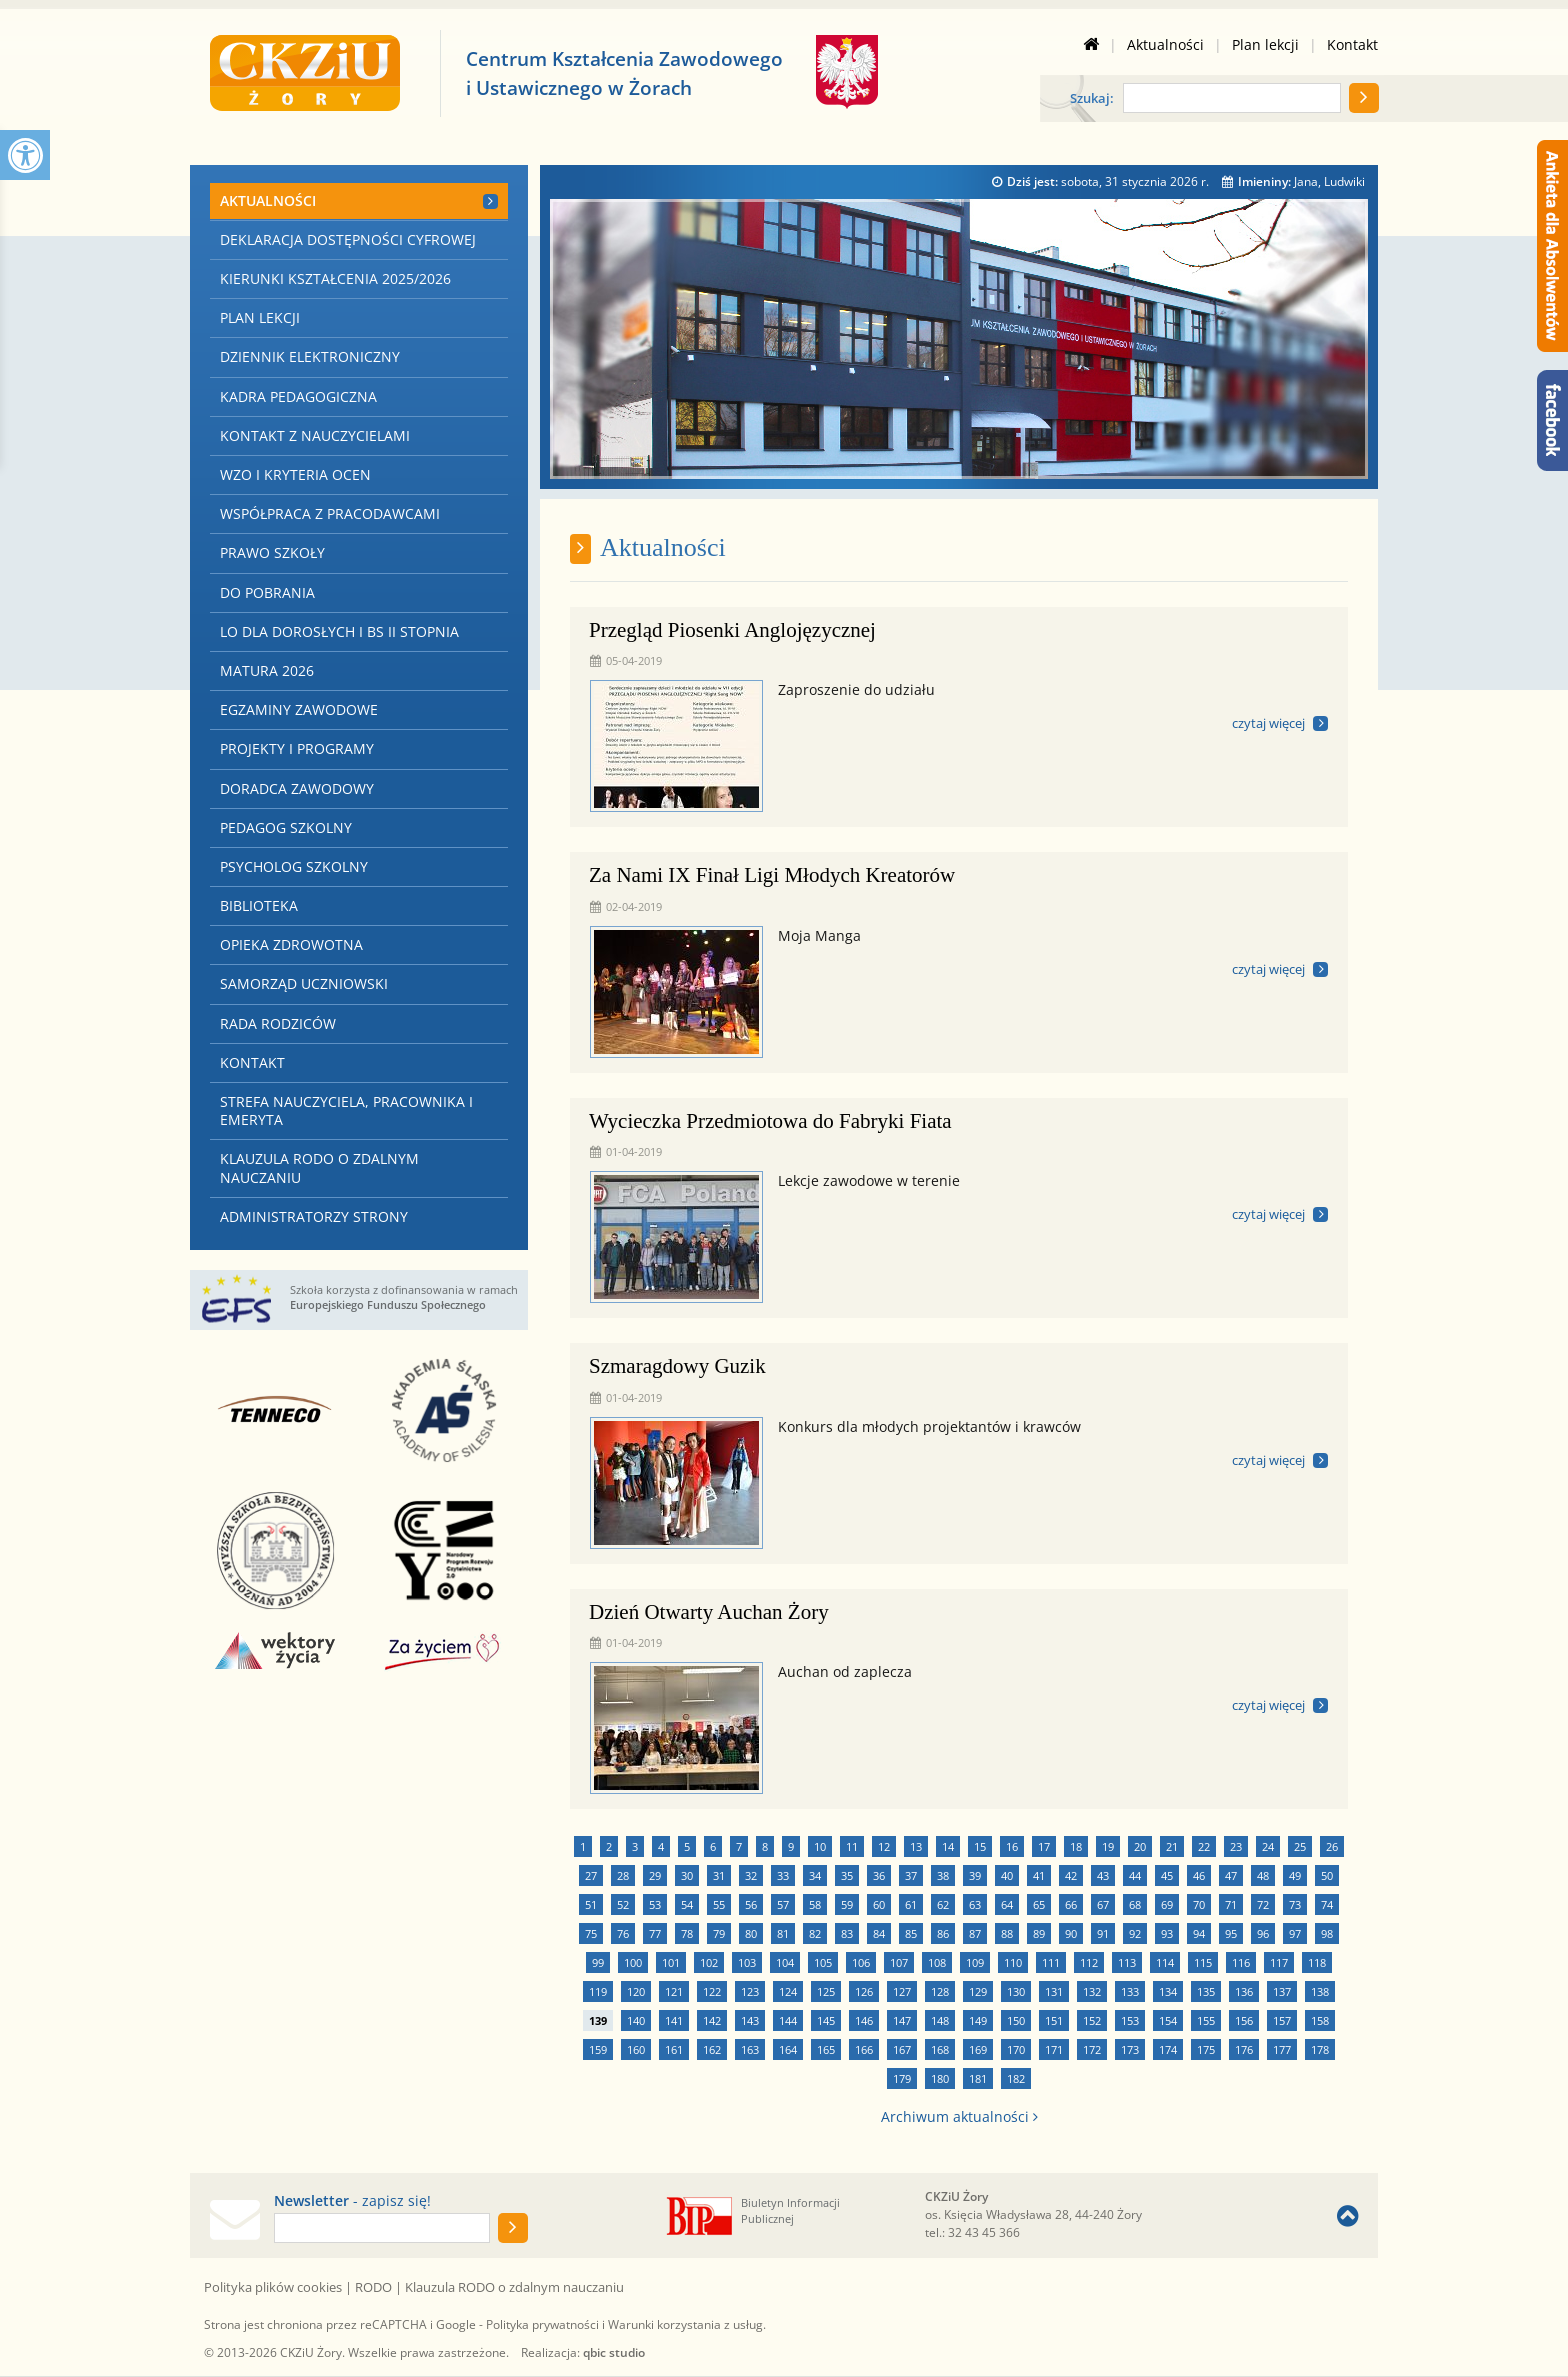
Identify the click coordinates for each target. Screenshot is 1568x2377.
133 (1130, 1991)
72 (1263, 1904)
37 (911, 1875)
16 (1012, 1846)
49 (1295, 1875)
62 (943, 1904)
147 (902, 2020)
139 (598, 2020)
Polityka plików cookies (273, 2287)
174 (1168, 2049)
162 (712, 2049)
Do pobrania (267, 592)
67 (1103, 1904)
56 (751, 1904)
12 (884, 1846)
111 (1051, 1962)
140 (636, 2020)
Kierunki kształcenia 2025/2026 (335, 278)
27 (591, 1875)
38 (943, 1875)
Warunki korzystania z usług (685, 2324)
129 (978, 1991)
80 (751, 1933)
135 (1206, 1991)
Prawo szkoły (272, 552)
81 (783, 1933)
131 (1054, 1991)
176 (1244, 2049)
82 (815, 1933)
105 (823, 1962)
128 (940, 1991)
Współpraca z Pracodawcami (330, 513)
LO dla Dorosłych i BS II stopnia (339, 631)
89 (1039, 1933)
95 (1231, 1933)
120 (636, 1991)
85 (911, 1933)
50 (1327, 1875)
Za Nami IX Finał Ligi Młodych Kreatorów (772, 875)
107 (899, 1962)
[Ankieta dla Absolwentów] (1552, 246)
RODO (373, 2287)
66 (1071, 1904)
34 (815, 1875)
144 (788, 2020)
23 (1236, 1846)
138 (1320, 1991)
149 (978, 2020)
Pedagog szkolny (286, 827)
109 (975, 1962)
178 (1320, 2049)
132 (1092, 1991)
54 (687, 1904)
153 (1130, 2020)
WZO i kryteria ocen (295, 474)
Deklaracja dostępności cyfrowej (348, 239)
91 (1103, 1933)
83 (847, 1933)
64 (1007, 1904)
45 (1167, 1875)
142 (712, 2020)
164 (788, 2049)
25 (1300, 1846)
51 (591, 1904)
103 (747, 1962)
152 (1092, 2020)
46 (1199, 1875)
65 (1039, 1904)
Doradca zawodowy (297, 788)
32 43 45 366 (984, 2232)
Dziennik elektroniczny (310, 356)
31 (719, 1875)
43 (1103, 1875)
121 (674, 1991)
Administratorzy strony (314, 1216)
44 (1135, 1875)
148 (940, 2020)
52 (623, 1904)
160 (636, 2049)
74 (1327, 1904)
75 (591, 1933)
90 (1071, 1933)
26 (1332, 1846)
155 (1206, 2020)
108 (937, 1962)
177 (1282, 2049)
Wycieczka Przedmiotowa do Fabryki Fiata (770, 1121)
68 (1135, 1904)
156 (1244, 2020)
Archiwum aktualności (959, 2116)
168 (940, 2049)
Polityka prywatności (542, 2324)
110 (1013, 1962)
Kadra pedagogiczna (298, 396)
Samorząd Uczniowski (304, 983)
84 (879, 1933)
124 (788, 1991)
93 (1167, 1933)
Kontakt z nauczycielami (315, 435)
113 (1127, 1962)
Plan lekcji (1265, 45)
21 (1172, 1846)
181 (978, 2078)
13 (916, 1846)
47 (1231, 1875)
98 (1327, 1933)
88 (1007, 1933)
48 (1263, 1875)
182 (1016, 2078)
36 (879, 1875)
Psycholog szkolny (294, 866)
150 (1016, 2020)
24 (1268, 1846)
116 (1241, 1962)
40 (1007, 1875)
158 (1320, 2020)
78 (687, 1933)
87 (975, 1933)
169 (978, 2049)
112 (1089, 1962)
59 (847, 1904)
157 (1282, 2020)
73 (1295, 1904)
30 (687, 1875)
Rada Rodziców (278, 1023)
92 (1135, 1933)
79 (719, 1933)
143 (750, 2020)
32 (751, 1875)
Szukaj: (1092, 99)
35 (847, 1875)
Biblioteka (259, 905)
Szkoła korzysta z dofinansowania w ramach (404, 1297)
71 (1231, 1904)
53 (655, 1904)
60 (879, 1904)
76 (623, 1933)
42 (1071, 1875)
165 (826, 2049)
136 (1244, 1991)
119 (598, 1991)
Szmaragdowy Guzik (677, 1366)
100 (633, 1962)
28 (623, 1875)
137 (1282, 1991)
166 (864, 2049)
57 (783, 1904)
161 (674, 2049)
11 (852, 1846)
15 (980, 1846)
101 (671, 1962)
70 (1199, 1904)
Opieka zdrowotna (291, 944)
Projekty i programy (297, 748)
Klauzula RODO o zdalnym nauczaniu (319, 1167)
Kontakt (1352, 45)
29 (655, 1875)
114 (1165, 1962)
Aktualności (1165, 45)
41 (1039, 1875)
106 (861, 1962)
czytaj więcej (1268, 723)
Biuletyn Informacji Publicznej (790, 2210)
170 (1016, 2049)
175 (1206, 2049)
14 (948, 1846)
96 (1263, 1933)
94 (1199, 1933)
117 (1279, 1962)
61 (911, 1904)
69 (1167, 1904)
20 (1140, 1846)
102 (709, 1962)
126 (864, 1991)
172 (1092, 2049)
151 (1054, 2020)
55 (719, 1904)
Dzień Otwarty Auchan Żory (709, 1612)
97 (1295, 1933)
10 (820, 1846)
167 (902, 2049)
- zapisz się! (352, 2201)
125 (826, 1991)
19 (1108, 1846)
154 (1168, 2020)
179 (902, 2078)
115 (1203, 1962)
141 (674, 2020)
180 (940, 2078)
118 (1317, 1962)
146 (864, 2020)
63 (975, 1904)
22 (1204, 1846)
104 (785, 1962)
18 (1076, 1846)
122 (712, 1991)
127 (902, 1991)
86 (943, 1933)
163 (750, 2049)
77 (655, 1933)
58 (815, 1904)
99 (598, 1962)
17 (1044, 1846)
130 (1016, 1991)
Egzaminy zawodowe (299, 709)
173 (1130, 2049)
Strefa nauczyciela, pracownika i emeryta (346, 1110)
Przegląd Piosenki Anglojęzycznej (732, 630)
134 (1168, 1991)
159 (598, 2049)
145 (826, 2020)
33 (783, 1875)
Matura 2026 (267, 670)
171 (1054, 2049)
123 (750, 1991)
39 (975, 1875)
